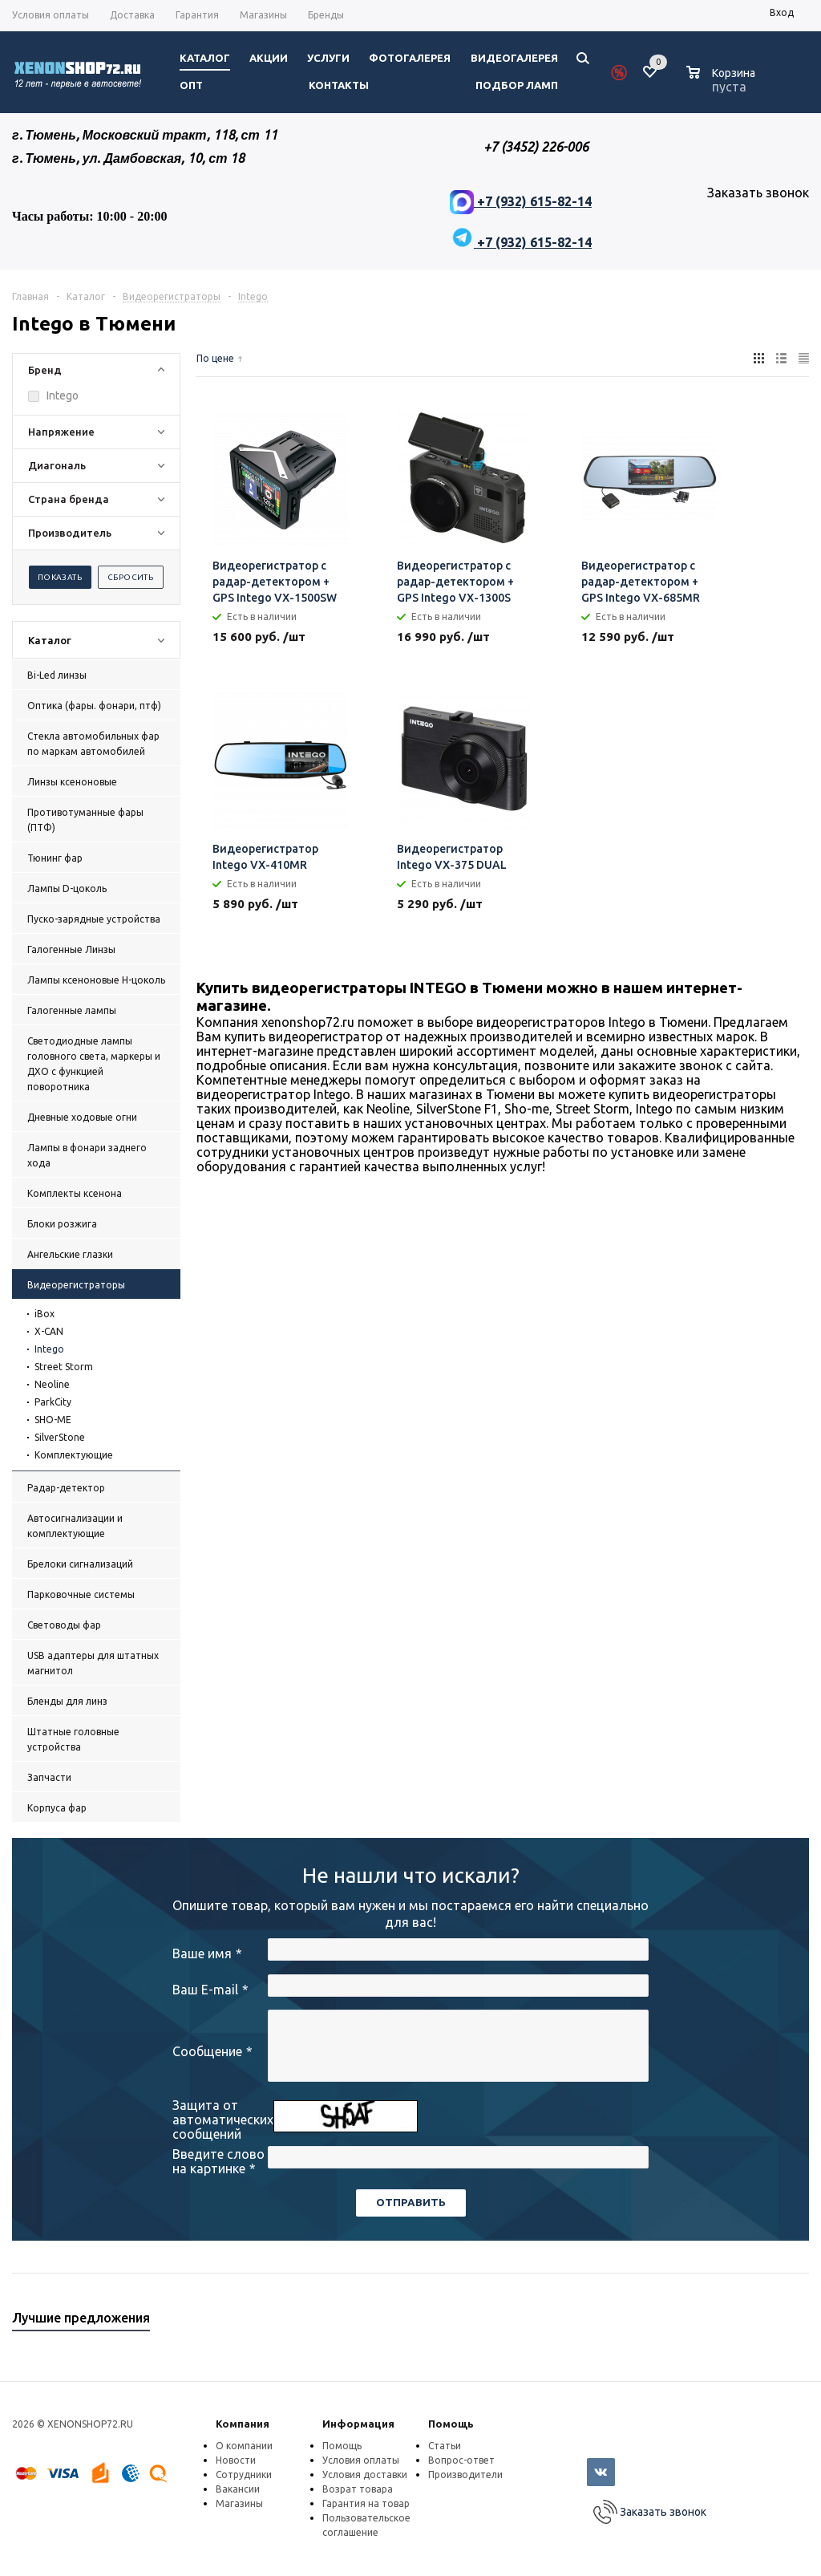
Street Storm (63, 1366)
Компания (242, 2423)
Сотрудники (244, 2474)
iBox (44, 1313)
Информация (358, 2423)
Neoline (52, 1384)
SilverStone (59, 1437)
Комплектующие (73, 1455)
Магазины (239, 2503)
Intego (49, 1349)
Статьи (444, 2445)
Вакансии (238, 2489)
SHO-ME (52, 1419)
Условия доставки (364, 2474)
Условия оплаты (360, 2460)
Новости (236, 2460)
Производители (465, 2474)
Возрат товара (357, 2489)
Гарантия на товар (366, 2503)
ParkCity (52, 1402)
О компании (244, 2445)
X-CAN (48, 1331)
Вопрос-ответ (461, 2460)
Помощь (451, 2423)
